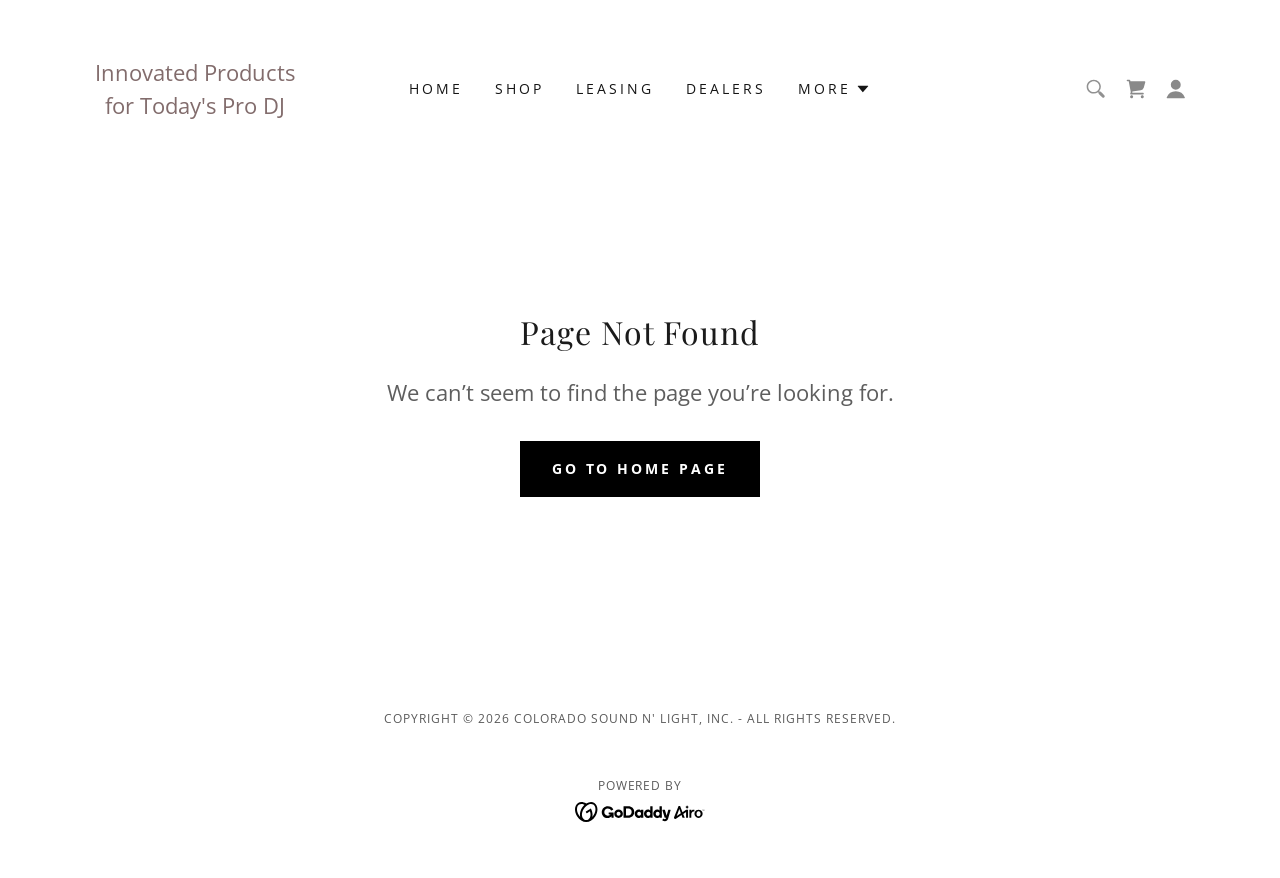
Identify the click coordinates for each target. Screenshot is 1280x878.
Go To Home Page (640, 468)
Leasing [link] (615, 88)
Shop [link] (519, 88)
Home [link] (436, 88)
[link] (1136, 89)
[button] (834, 89)
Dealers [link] (726, 88)
